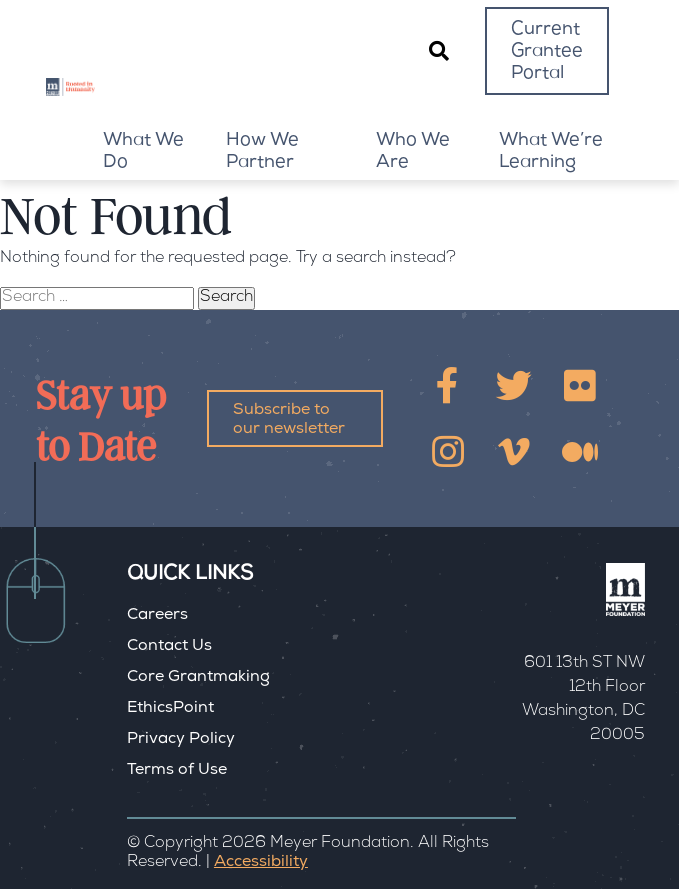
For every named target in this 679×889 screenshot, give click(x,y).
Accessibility (261, 863)
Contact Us (169, 647)
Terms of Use (177, 771)
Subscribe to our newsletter (289, 420)
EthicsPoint (170, 709)
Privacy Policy (181, 740)
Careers (157, 616)
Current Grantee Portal (547, 52)
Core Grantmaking (198, 678)
